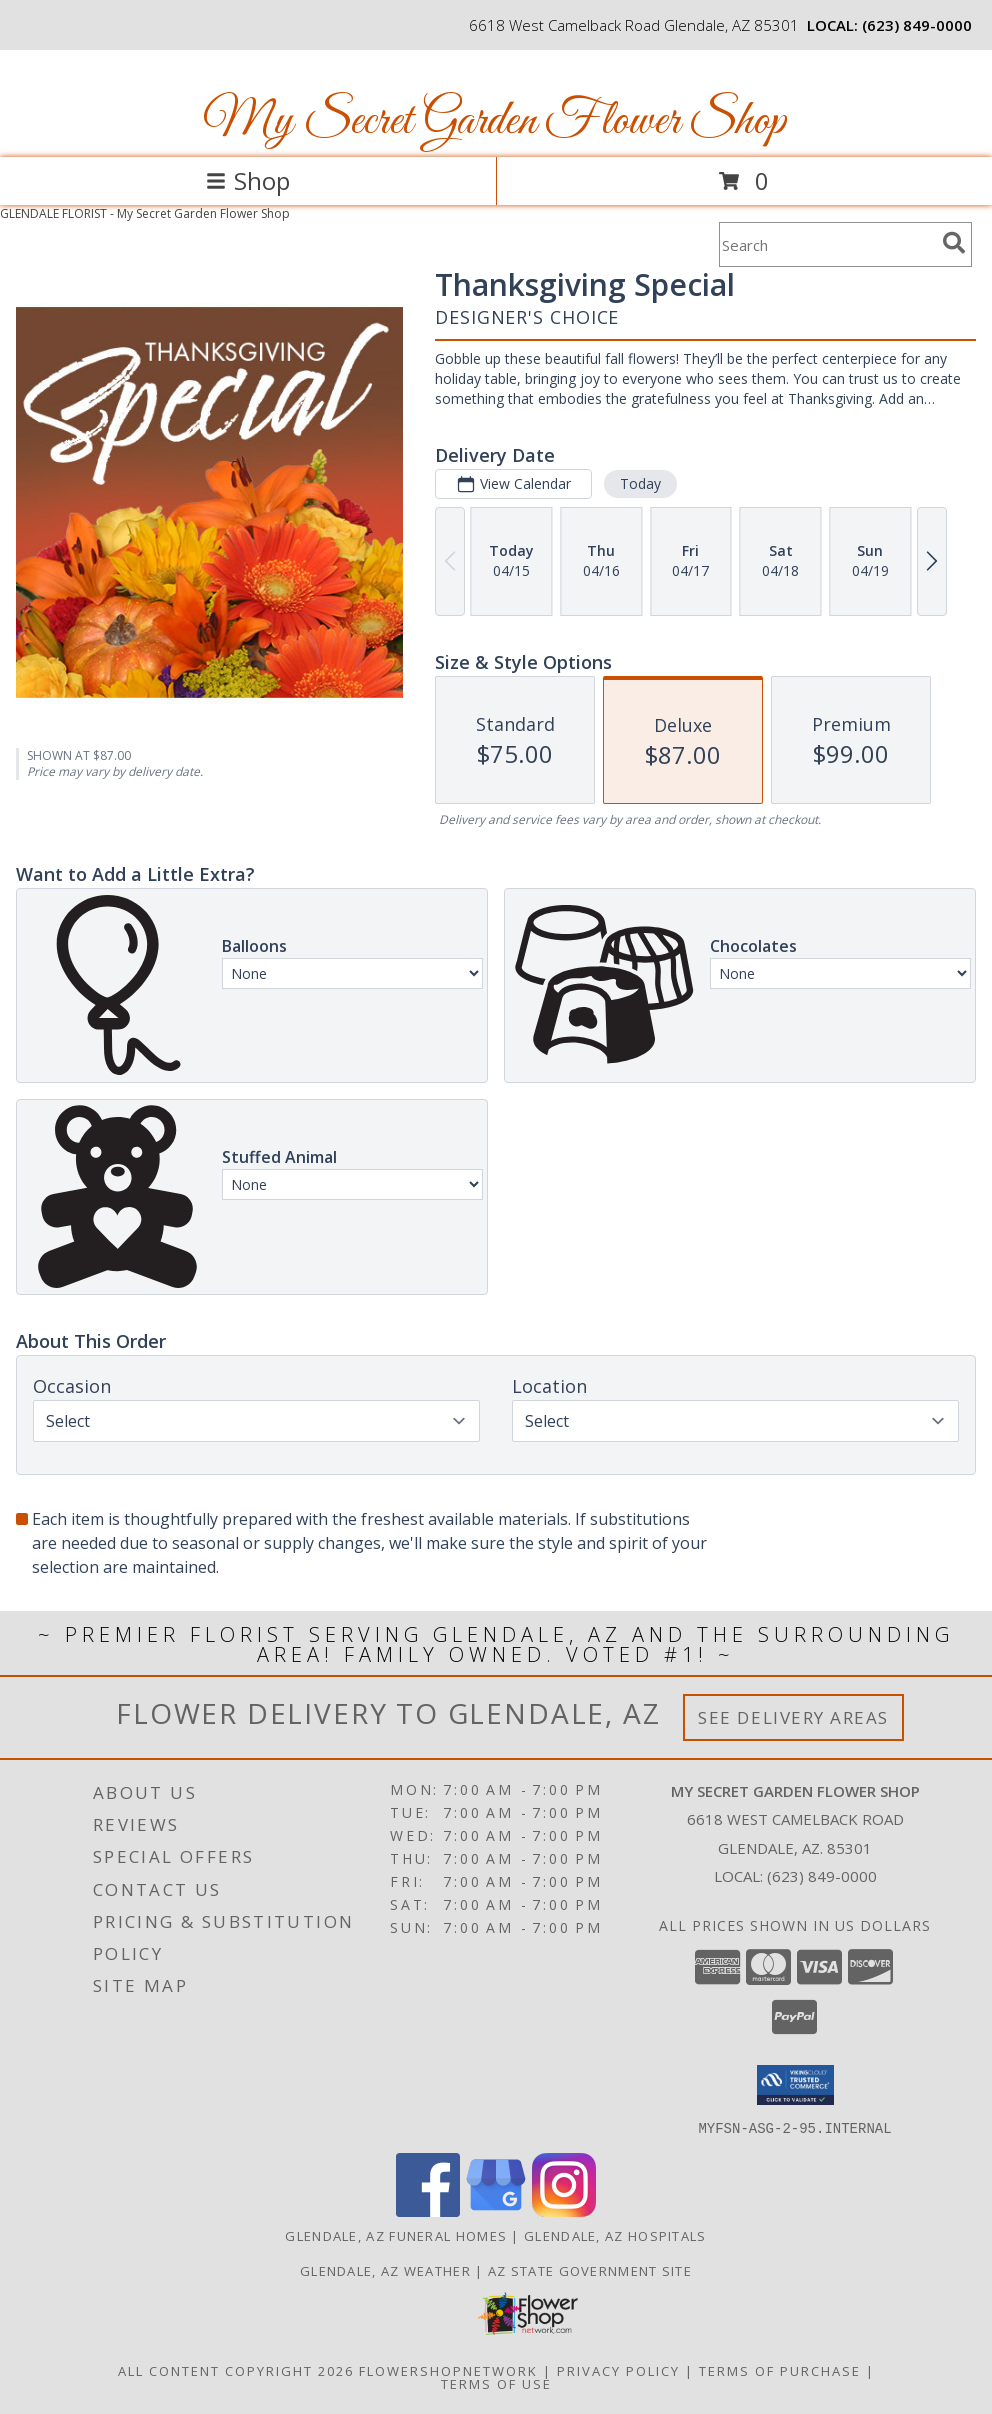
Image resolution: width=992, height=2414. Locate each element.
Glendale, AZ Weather (385, 2270)
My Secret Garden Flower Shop (494, 121)
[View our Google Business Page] (496, 2210)
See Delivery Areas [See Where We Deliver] (793, 1717)
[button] (795, 2085)
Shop (248, 180)
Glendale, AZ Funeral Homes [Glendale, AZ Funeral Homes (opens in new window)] (396, 2235)
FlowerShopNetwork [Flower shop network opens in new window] (448, 2370)
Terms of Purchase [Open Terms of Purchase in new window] (780, 2370)
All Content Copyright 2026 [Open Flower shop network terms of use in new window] (236, 2370)
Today (640, 483)
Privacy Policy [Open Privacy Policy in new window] (618, 2370)
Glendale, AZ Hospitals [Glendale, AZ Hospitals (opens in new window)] (615, 2235)
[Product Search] (827, 244)
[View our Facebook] (428, 2210)
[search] (954, 243)
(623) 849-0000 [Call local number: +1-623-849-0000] (917, 25)
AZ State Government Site (590, 2270)
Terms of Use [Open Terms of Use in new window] (496, 2383)
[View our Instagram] (564, 2210)
